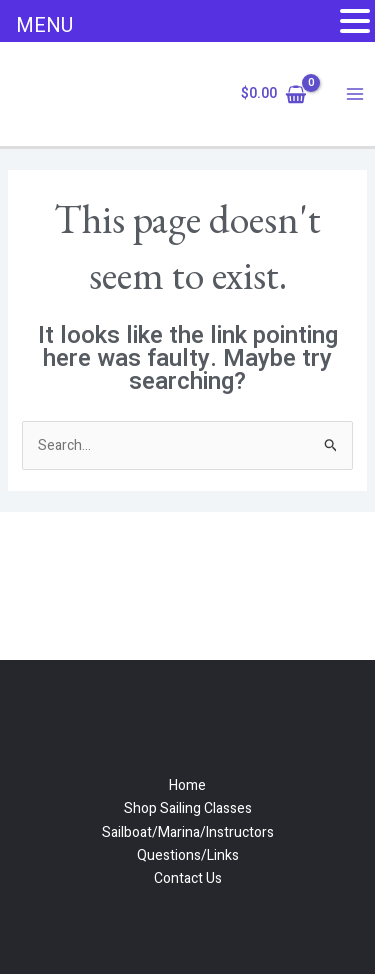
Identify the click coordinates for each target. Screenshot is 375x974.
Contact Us (188, 878)
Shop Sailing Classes (188, 808)
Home (187, 785)
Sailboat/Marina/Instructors (188, 832)
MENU (44, 25)
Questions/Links (188, 855)
